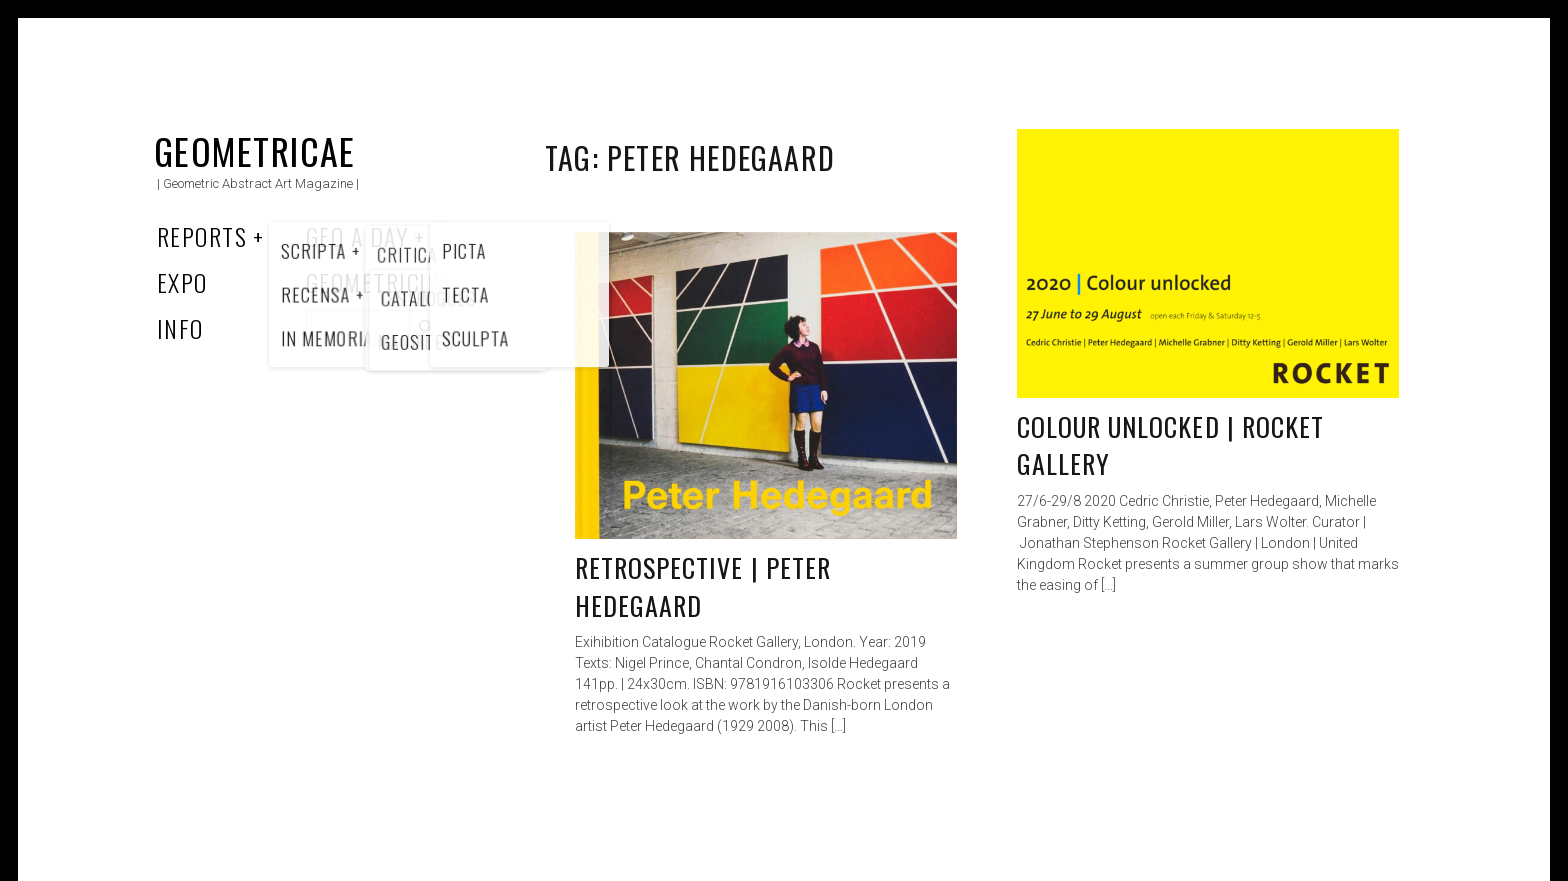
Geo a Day (357, 236)
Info (180, 328)
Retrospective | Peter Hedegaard (703, 586)
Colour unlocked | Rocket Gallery (1170, 445)
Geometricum (378, 282)
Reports (202, 236)
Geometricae (255, 150)
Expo (182, 282)
